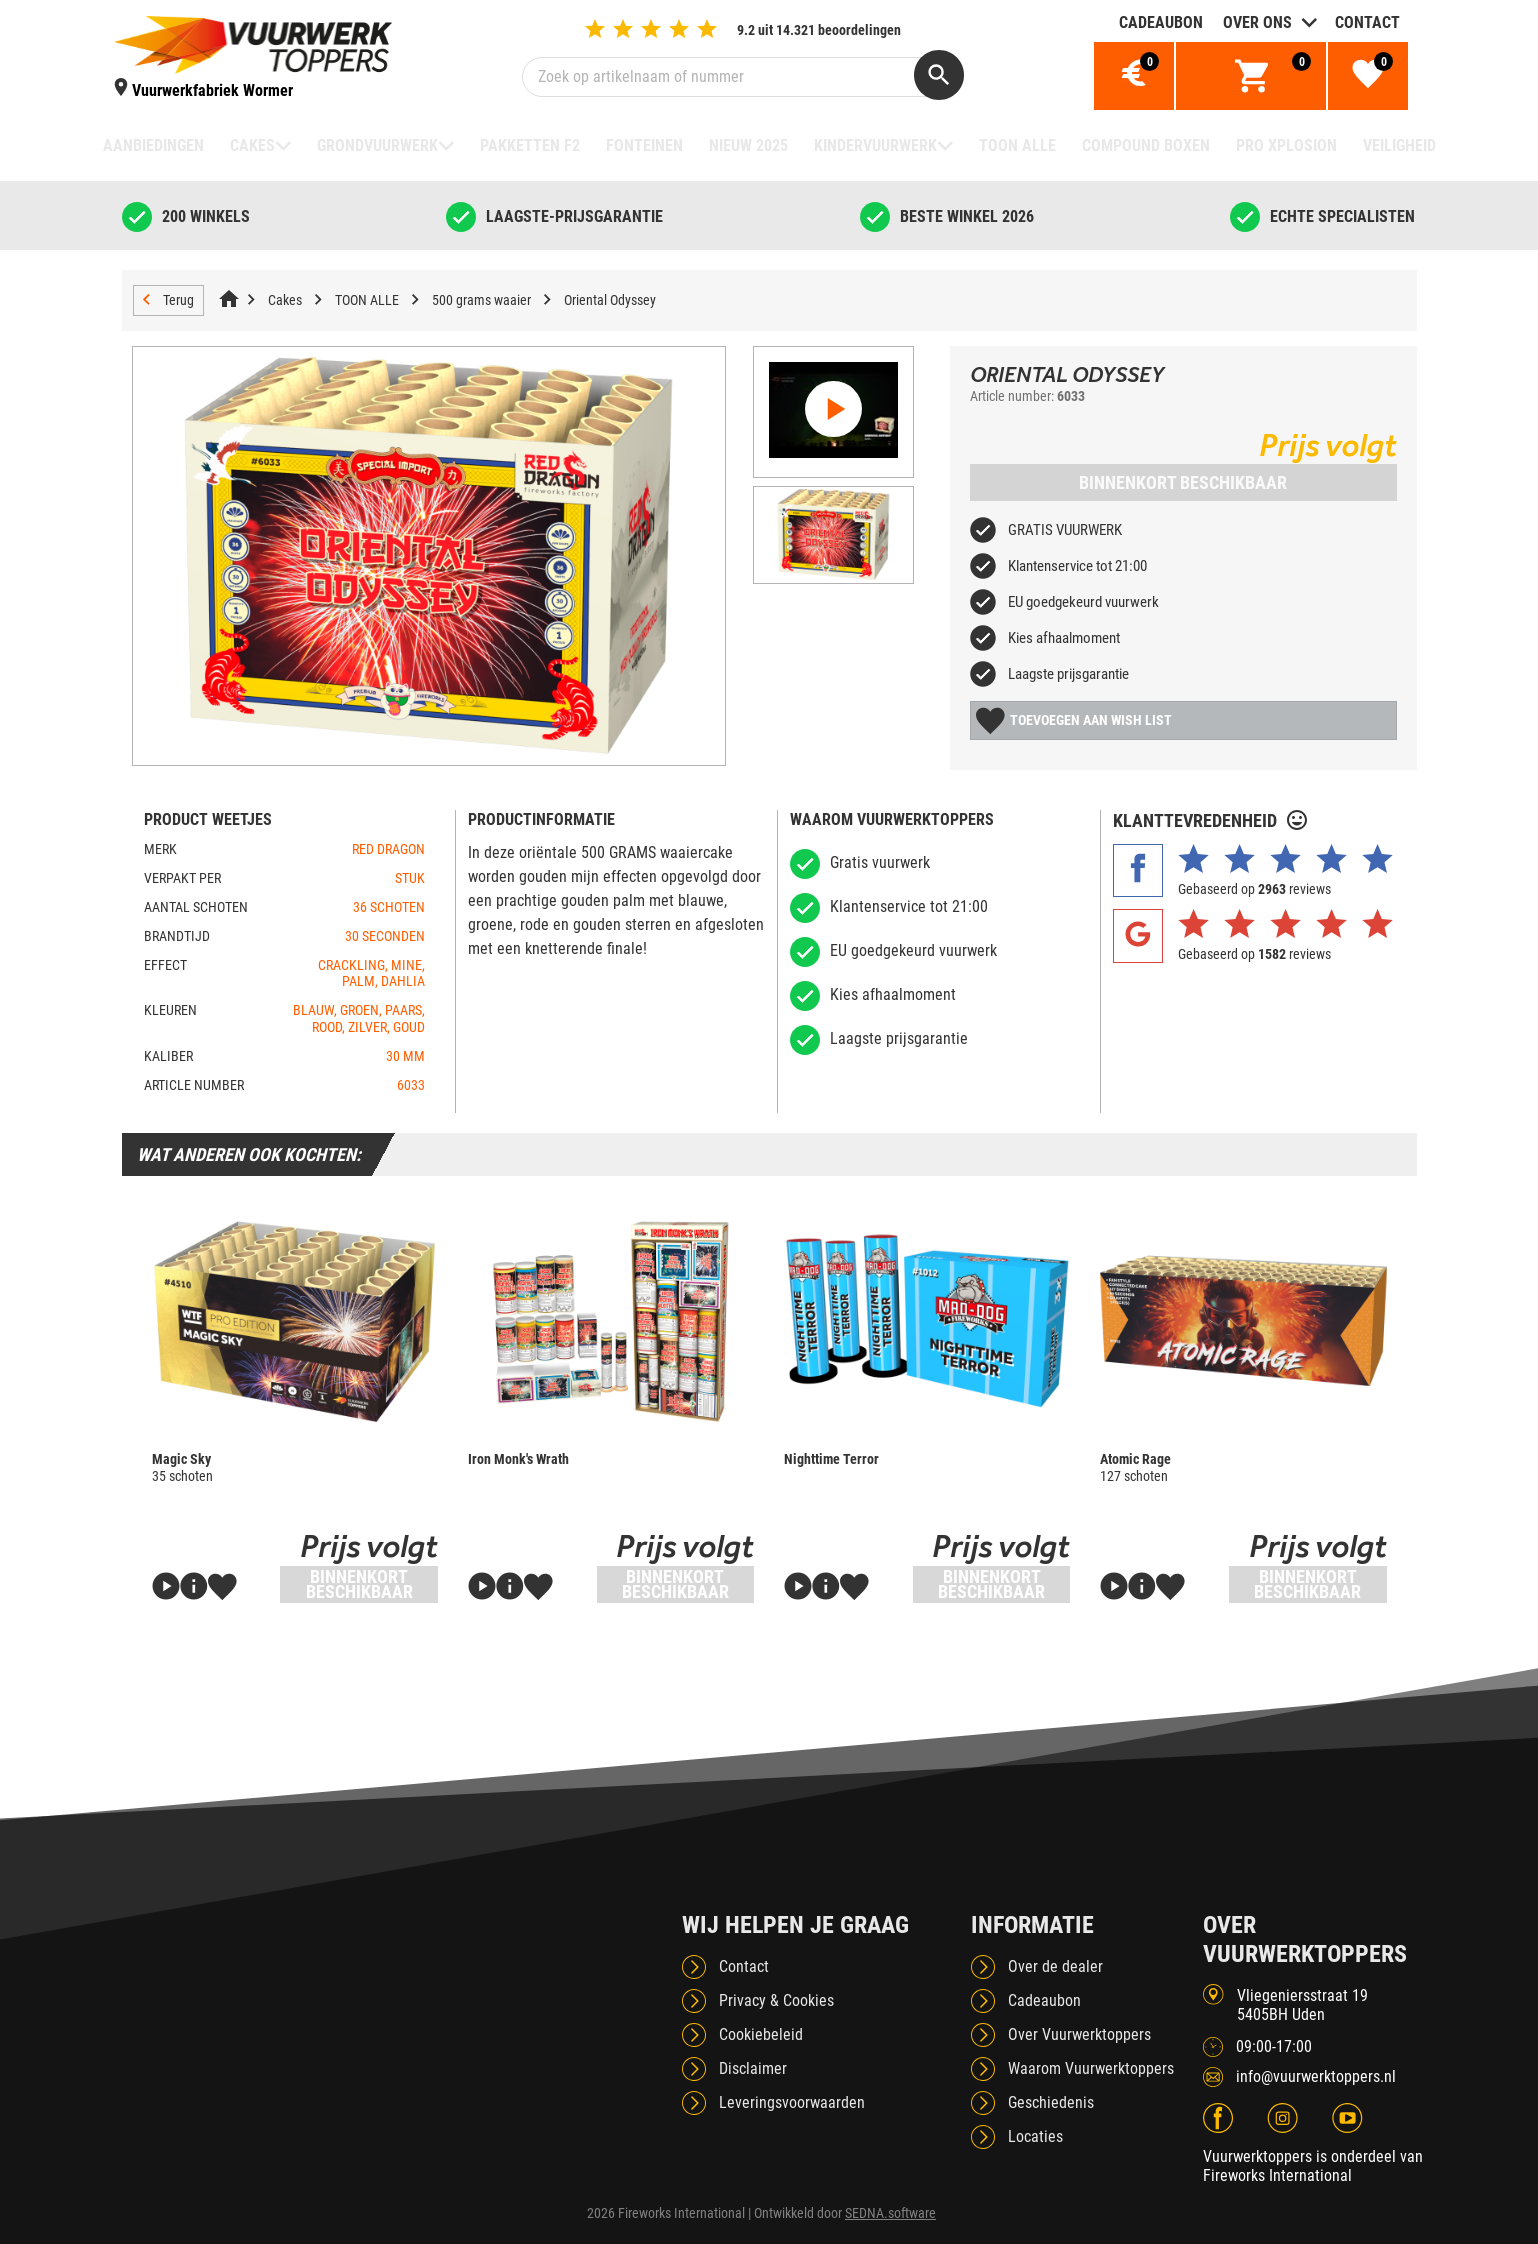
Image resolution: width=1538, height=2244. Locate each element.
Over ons (1257, 22)
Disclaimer (753, 2068)
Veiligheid (1399, 145)
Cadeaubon (1161, 22)
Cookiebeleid (761, 2034)
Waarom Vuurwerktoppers (1091, 2068)
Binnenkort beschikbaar (1183, 482)
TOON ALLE (1017, 145)
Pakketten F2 (530, 145)
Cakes (252, 145)
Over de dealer (1055, 1966)
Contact (1367, 22)
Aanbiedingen (153, 145)
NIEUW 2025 (748, 145)
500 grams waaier (481, 300)
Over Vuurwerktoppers (1079, 2034)
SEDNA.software (890, 2213)
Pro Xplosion (1286, 145)
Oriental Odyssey (610, 300)
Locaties (1035, 2136)
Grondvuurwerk (377, 145)
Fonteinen (644, 145)
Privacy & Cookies (776, 2000)
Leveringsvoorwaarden (792, 2102)
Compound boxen (1146, 145)
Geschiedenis (1051, 2102)
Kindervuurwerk (875, 145)
